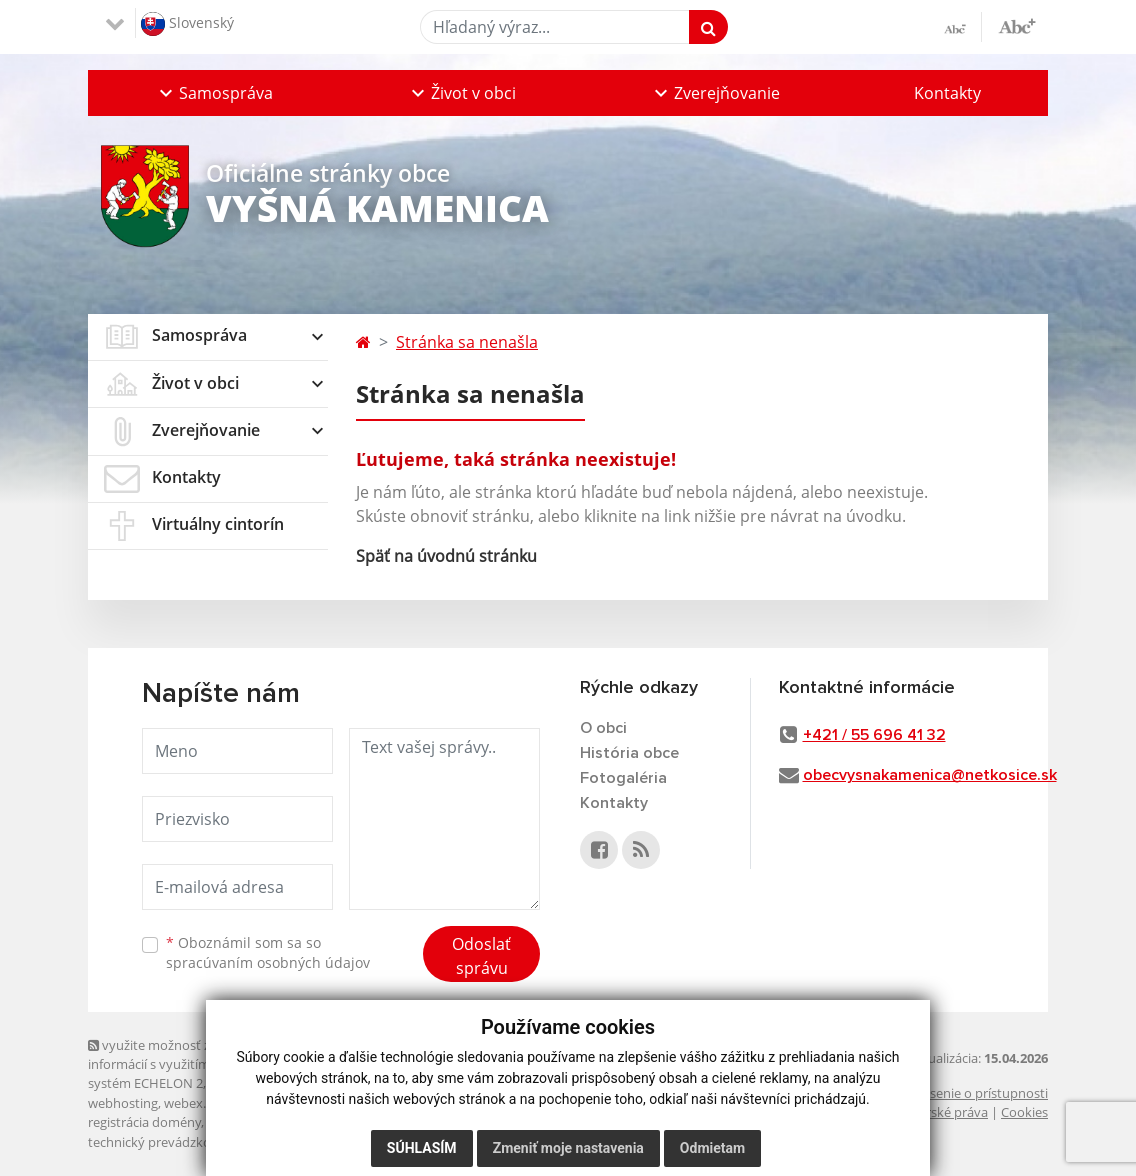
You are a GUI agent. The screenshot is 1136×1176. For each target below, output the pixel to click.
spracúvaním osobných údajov (268, 962)
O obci (603, 728)
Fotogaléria (623, 778)
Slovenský (187, 24)
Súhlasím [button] (422, 1148)
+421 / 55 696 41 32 (874, 735)
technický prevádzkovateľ (164, 1142)
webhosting (123, 1103)
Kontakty (947, 93)
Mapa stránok (250, 1083)
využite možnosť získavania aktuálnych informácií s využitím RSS (211, 1054)
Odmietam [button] (712, 1148)
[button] (214, 93)
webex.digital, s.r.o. (220, 1103)
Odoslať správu (481, 956)
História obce (629, 753)
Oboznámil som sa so (268, 953)
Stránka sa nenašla (467, 342)
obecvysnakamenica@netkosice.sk (930, 775)
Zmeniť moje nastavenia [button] (568, 1148)
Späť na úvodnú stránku (446, 556)
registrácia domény (144, 1122)
